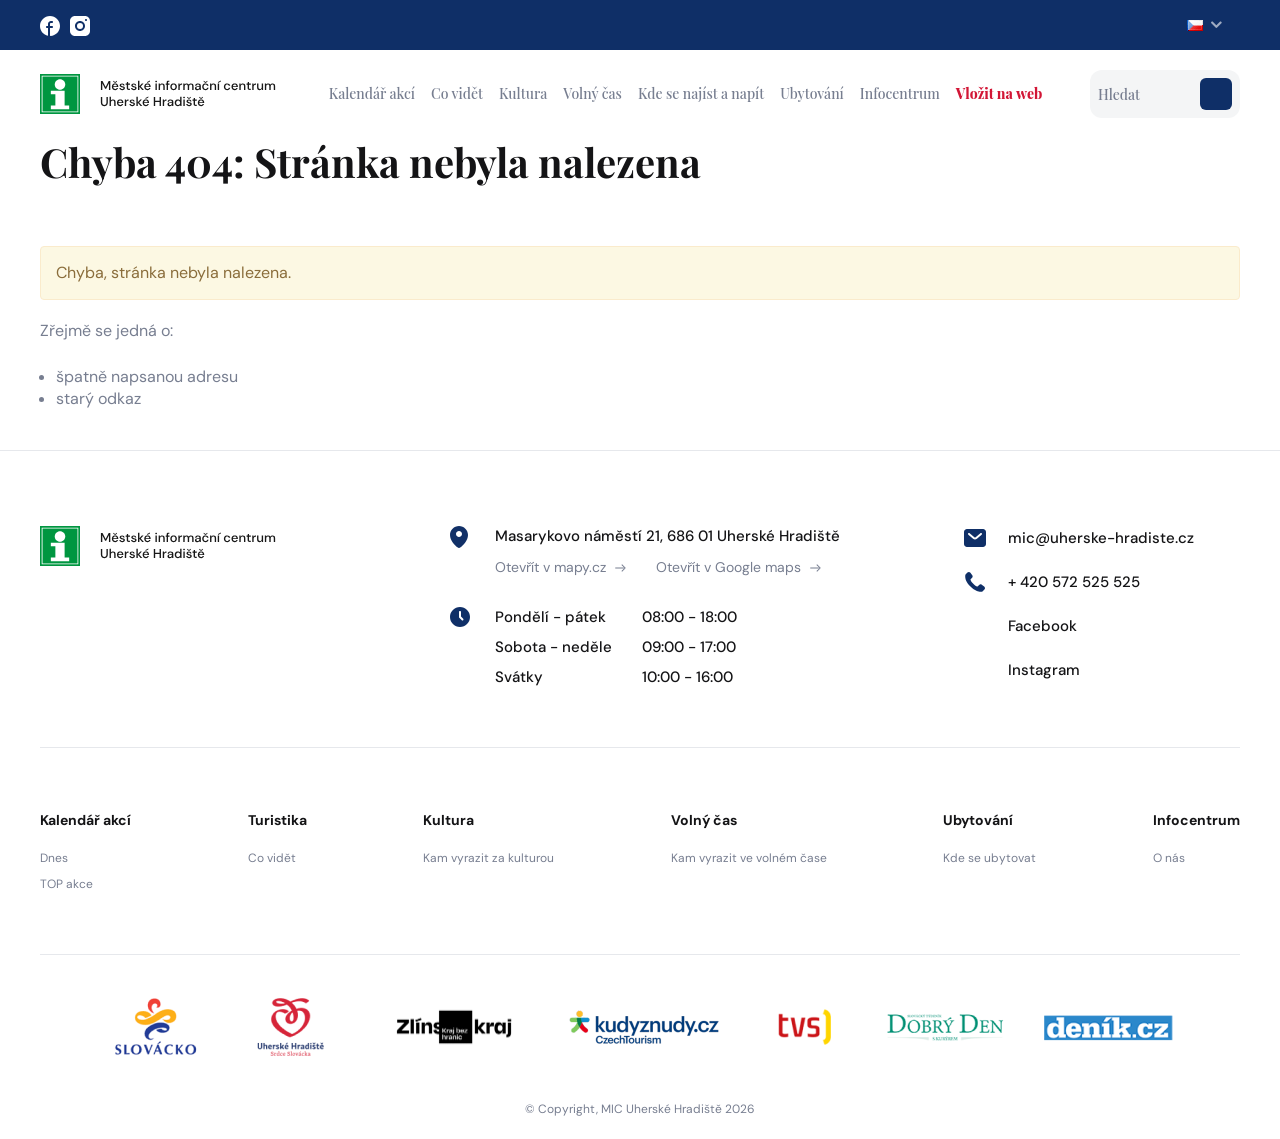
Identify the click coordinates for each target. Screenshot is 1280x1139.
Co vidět (457, 93)
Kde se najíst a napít (701, 93)
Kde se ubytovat (989, 858)
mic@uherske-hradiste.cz (1078, 538)
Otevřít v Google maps (738, 567)
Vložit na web (999, 93)
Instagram (1021, 670)
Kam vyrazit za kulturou (488, 858)
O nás (1169, 858)
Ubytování (812, 93)
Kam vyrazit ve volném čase (749, 858)
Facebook (1020, 626)
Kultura (523, 93)
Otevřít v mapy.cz (560, 567)
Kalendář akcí (372, 93)
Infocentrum (900, 93)
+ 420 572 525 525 (1051, 582)
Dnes (54, 858)
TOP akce (66, 884)
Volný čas (592, 93)
